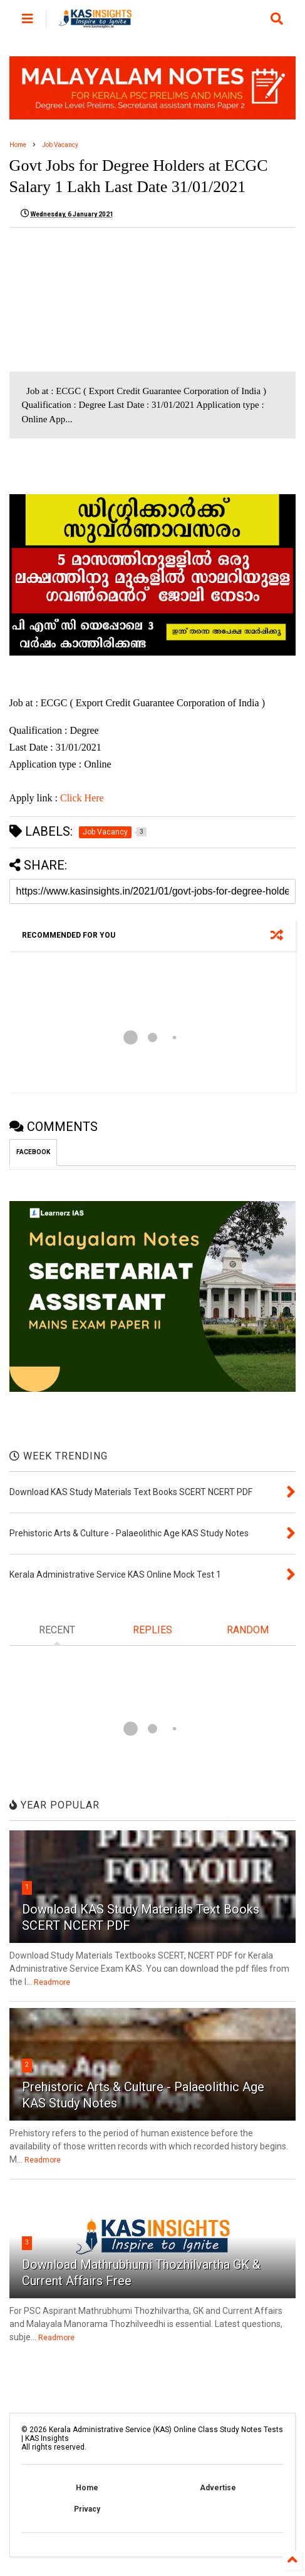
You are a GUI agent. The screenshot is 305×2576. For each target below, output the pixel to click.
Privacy (87, 2509)
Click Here (82, 798)
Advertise (218, 2487)
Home (17, 144)
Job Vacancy (60, 144)
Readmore (52, 1982)
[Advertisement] (114, 299)
